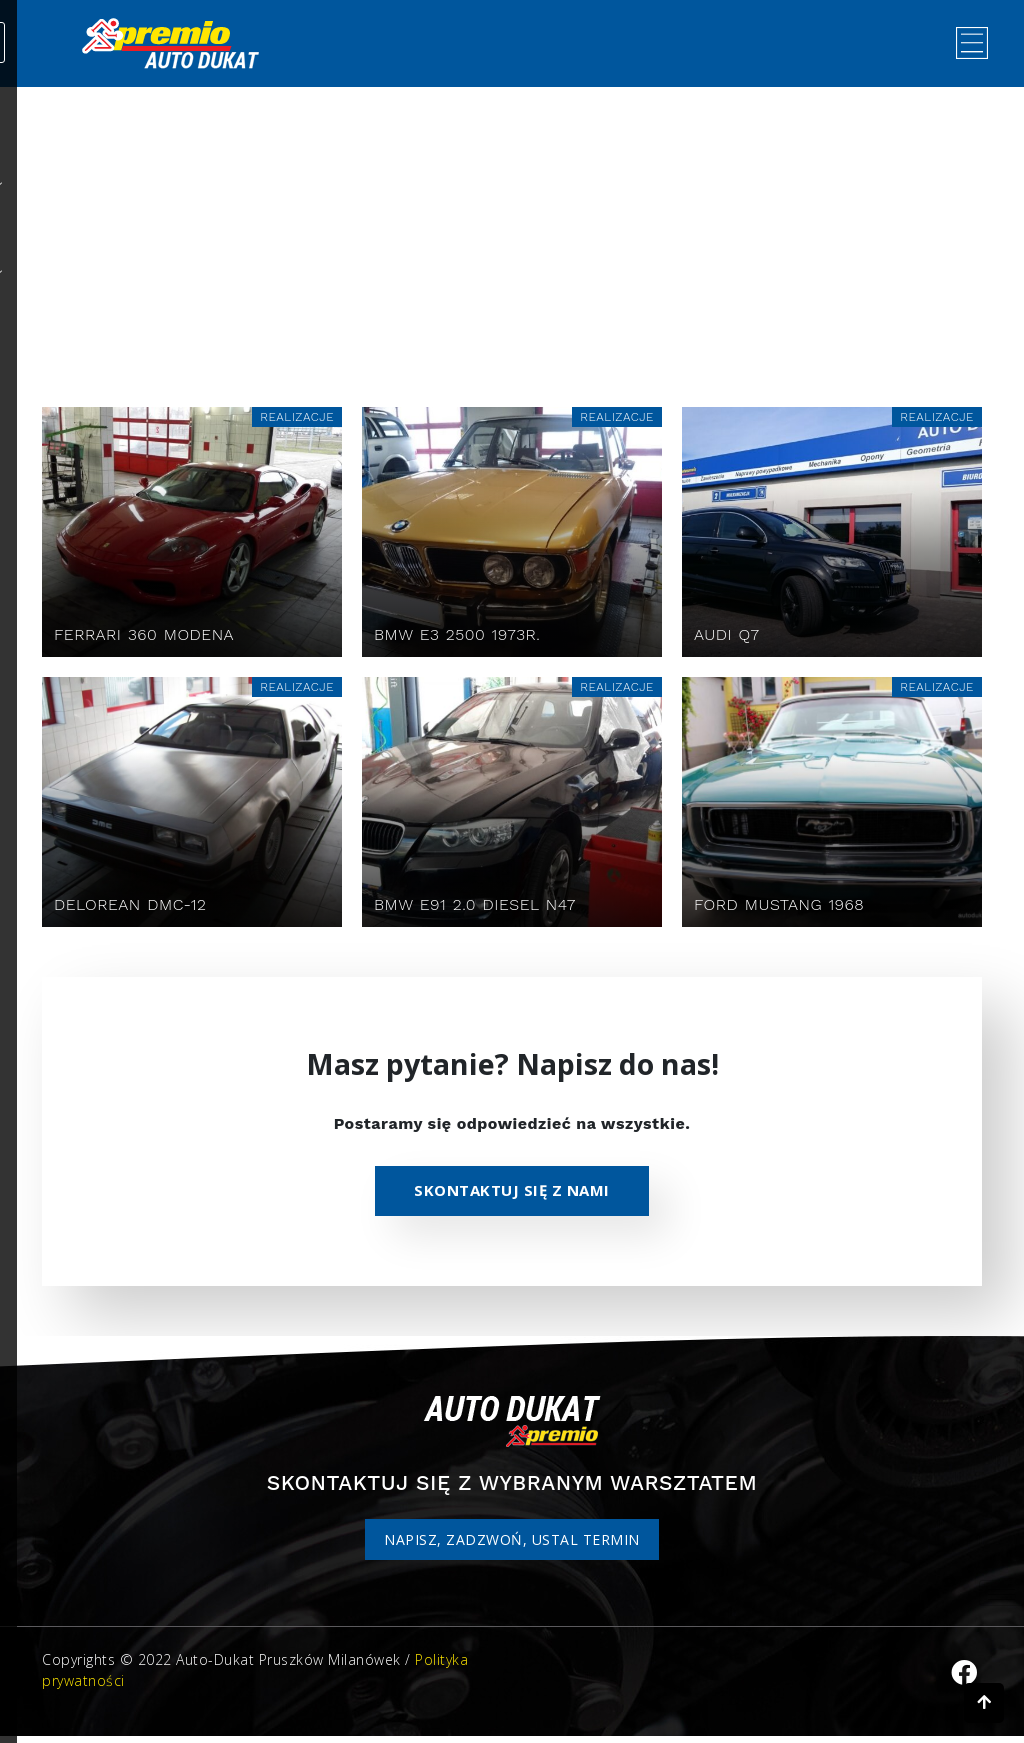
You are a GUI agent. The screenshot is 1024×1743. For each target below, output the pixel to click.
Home (456, 239)
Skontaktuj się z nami (512, 1196)
